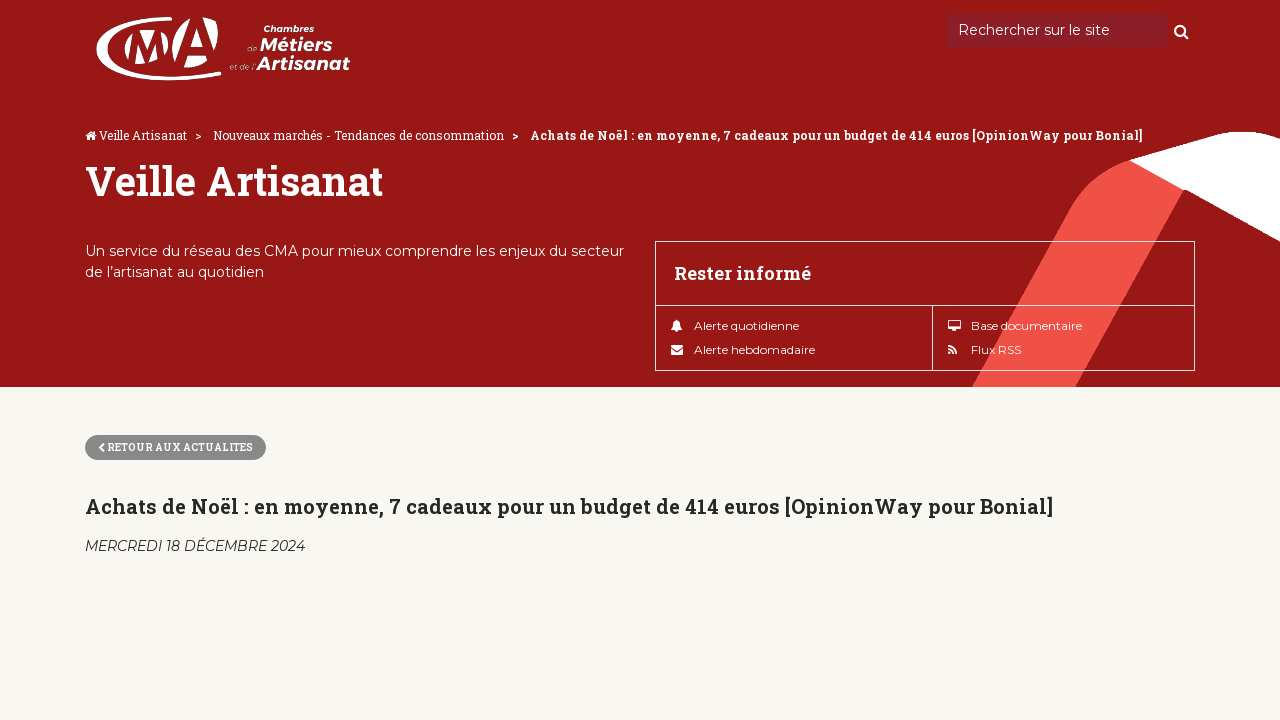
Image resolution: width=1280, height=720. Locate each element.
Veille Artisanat (143, 135)
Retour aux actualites (175, 447)
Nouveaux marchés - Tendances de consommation (358, 135)
